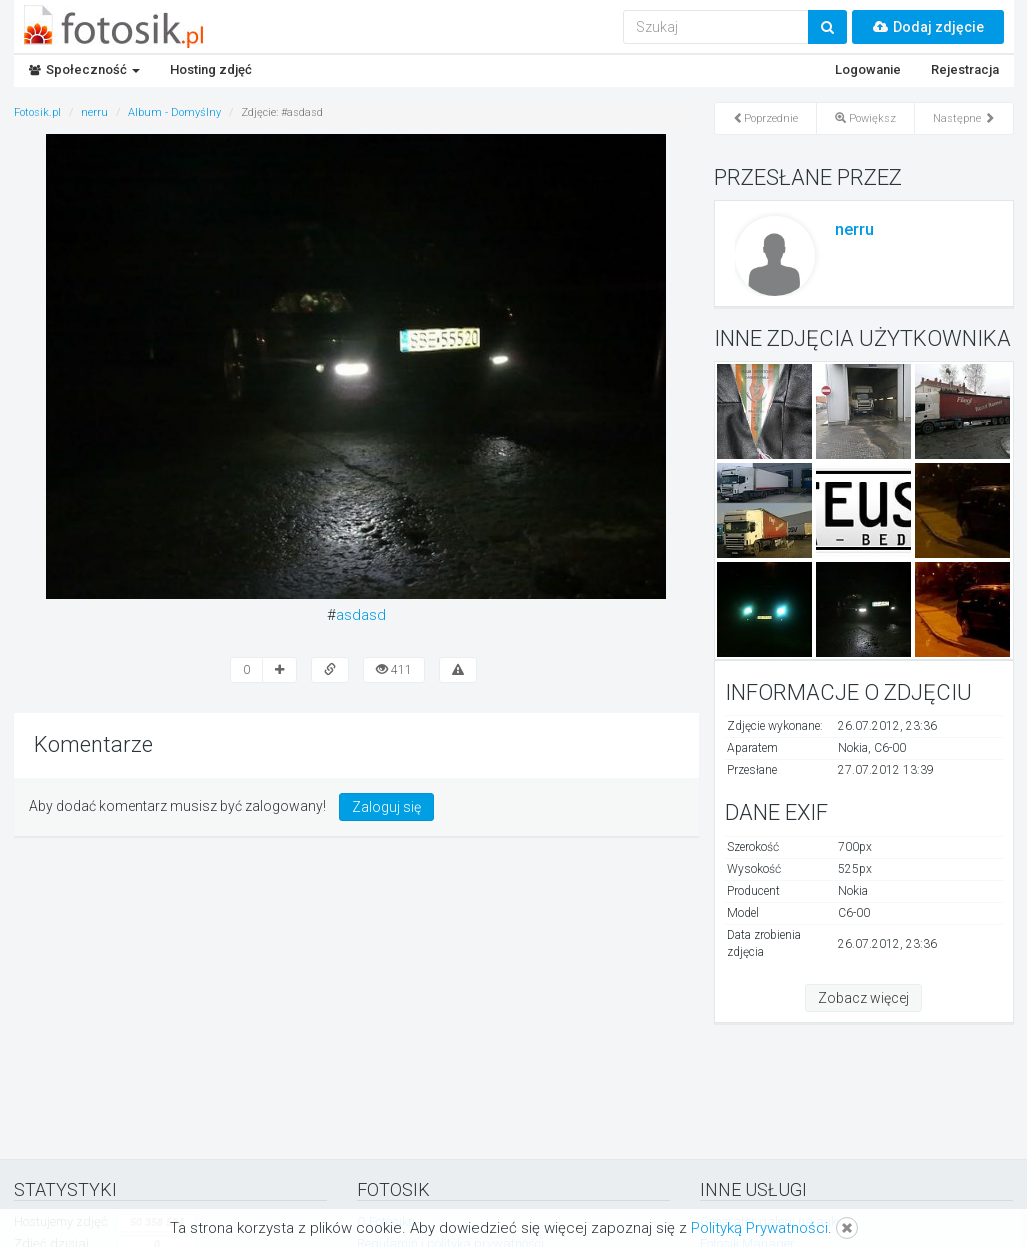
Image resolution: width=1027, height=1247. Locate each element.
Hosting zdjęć (211, 69)
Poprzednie (765, 118)
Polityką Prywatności (759, 1228)
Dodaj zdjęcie (928, 27)
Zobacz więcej (863, 998)
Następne (964, 118)
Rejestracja (965, 69)
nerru (854, 229)
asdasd (361, 615)
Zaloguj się (386, 807)
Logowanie (868, 69)
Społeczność (84, 69)
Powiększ (865, 118)
